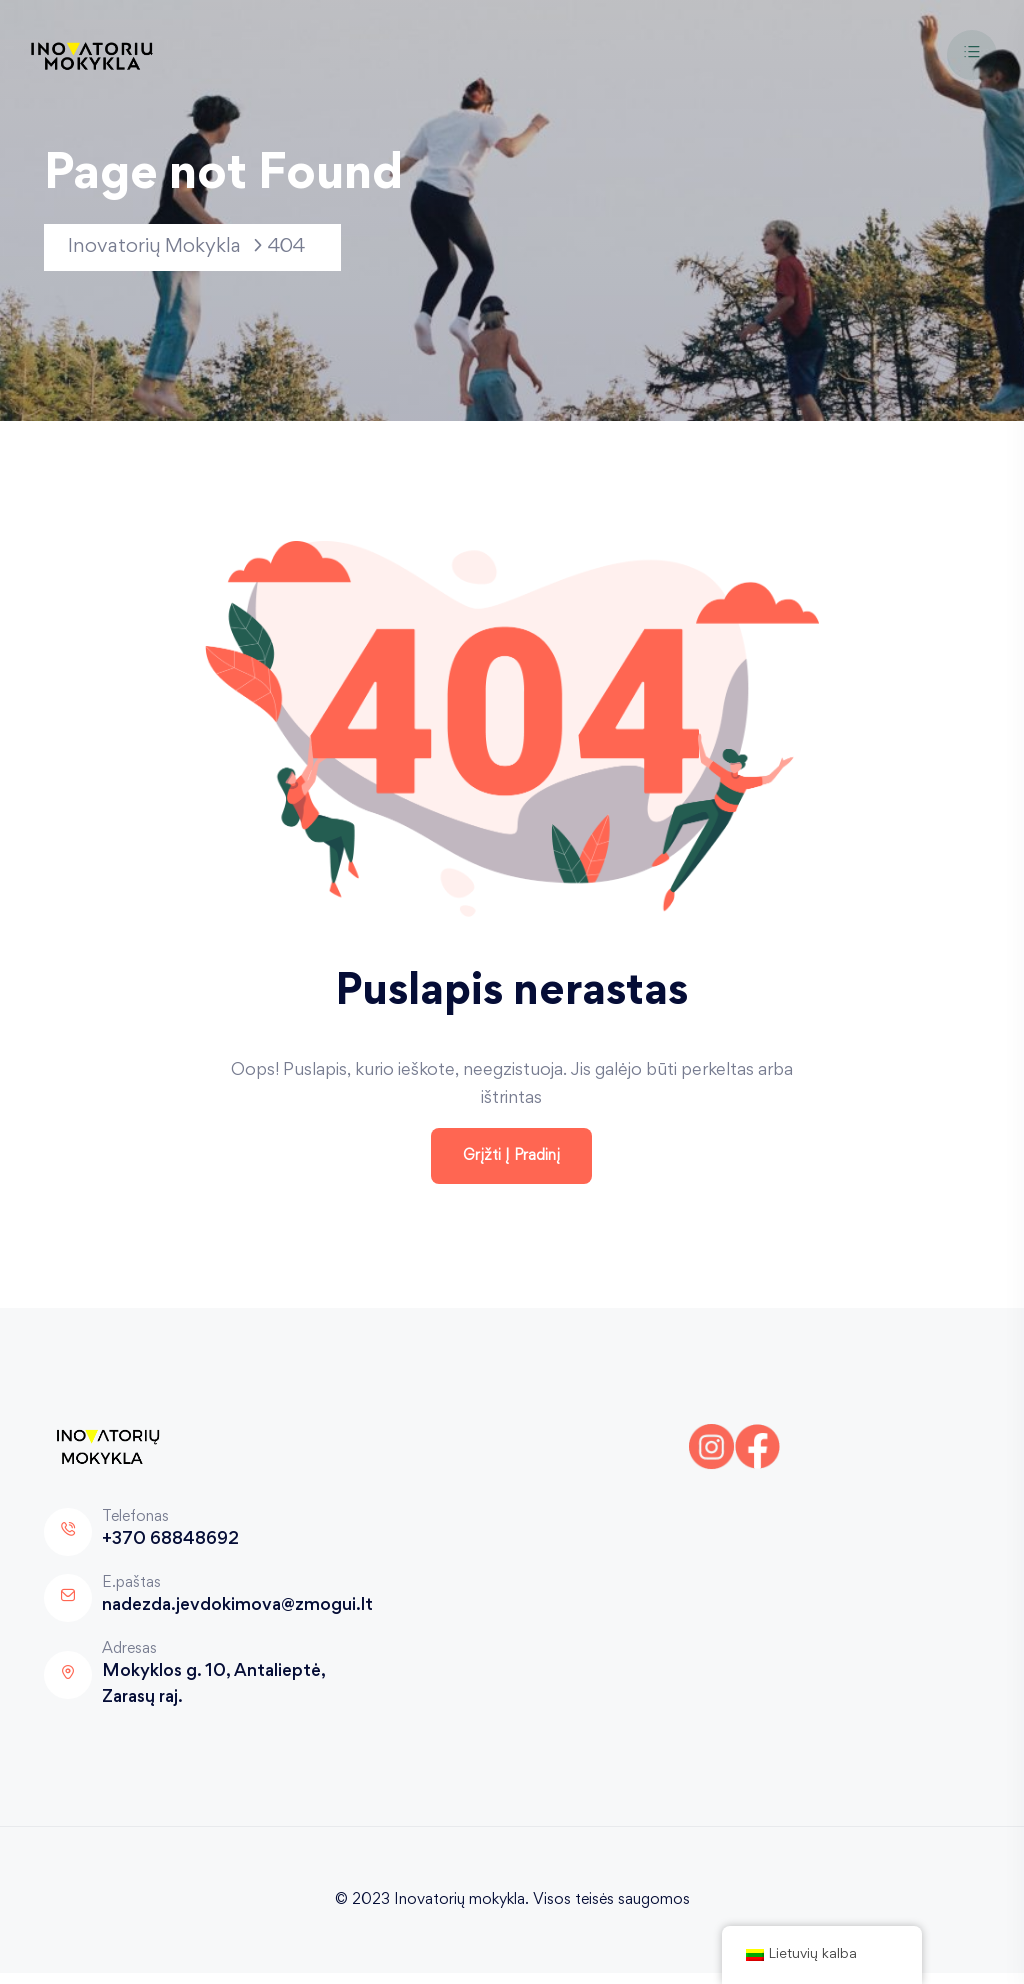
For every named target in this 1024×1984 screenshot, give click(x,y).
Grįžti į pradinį (511, 1166)
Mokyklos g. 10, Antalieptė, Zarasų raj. (213, 1696)
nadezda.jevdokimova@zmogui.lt (237, 1617)
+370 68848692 (170, 1551)
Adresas (129, 1659)
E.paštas (131, 1593)
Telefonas (135, 1527)
